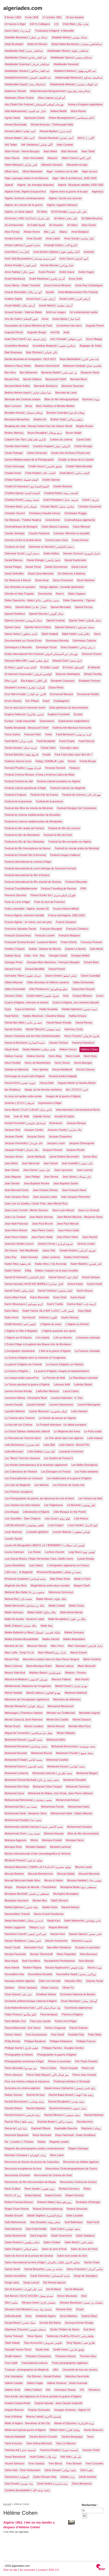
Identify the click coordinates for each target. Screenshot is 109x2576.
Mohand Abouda (54, 1833)
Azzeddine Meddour (16, 345)
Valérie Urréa (12, 2389)
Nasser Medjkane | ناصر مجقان (23, 1940)
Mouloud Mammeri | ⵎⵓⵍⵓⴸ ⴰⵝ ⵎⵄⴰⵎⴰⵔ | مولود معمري (38, 1867)
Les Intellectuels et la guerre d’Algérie (69, 1478)
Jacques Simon (14, 1156)
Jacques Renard (52, 1150)
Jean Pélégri (32, 1176)
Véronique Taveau (65, 2389)
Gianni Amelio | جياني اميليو (61, 975)
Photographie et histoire (19, 2054)
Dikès (8, 607)
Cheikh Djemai (51, 479)
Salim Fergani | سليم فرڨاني (21, 2249)
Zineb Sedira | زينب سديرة (52, 2483)
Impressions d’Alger (50, 1103)
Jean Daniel (50, 1163)
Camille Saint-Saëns (17, 446)
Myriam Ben (40, 1900)
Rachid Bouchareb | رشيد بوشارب (24, 2101)
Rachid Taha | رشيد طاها (19, 2121)
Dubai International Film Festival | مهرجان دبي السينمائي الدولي (41, 654)
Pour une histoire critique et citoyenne (27, 2081)
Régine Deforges (78, 2148)
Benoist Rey (12, 379)
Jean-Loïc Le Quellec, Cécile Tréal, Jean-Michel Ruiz (36, 1203)
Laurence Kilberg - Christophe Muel (26, 1397)
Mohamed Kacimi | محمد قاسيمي (24, 1766)
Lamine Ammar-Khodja (18, 1391)
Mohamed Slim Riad (17, 1786)
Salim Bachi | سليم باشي (79, 2242)
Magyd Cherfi (82, 1585)
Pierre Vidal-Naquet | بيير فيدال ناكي (47, 2074)
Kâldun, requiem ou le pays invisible (56, 1270)
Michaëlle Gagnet (89, 1712)
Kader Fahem (13, 1270)
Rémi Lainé (57, 2155)
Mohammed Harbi (78, 1806)
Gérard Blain (91, 962)
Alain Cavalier (65, 144)
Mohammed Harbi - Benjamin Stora (26, 1813)
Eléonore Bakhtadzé (68, 674)
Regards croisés (59, 2141)
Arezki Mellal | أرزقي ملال (20, 305)
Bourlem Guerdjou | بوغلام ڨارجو (65, 412)
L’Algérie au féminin (77, 1324)
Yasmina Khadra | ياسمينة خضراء (59, 2450)
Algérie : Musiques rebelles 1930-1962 (80, 184)
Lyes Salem (36, 1565)
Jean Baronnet (30, 1163)
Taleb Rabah (12, 2342)
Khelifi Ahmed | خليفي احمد (20, 1324)
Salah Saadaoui (85, 2235)
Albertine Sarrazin (51, 164)
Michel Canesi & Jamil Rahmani (23, 1719)
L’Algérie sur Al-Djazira (18, 1337)
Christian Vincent (15, 513)
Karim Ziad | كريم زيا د (18, 30)
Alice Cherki (89, 225)
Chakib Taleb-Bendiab (79, 466)
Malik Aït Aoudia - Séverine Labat (24, 1619)
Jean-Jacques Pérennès (75, 1196)
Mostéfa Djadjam (36, 1847)
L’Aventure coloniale (88, 1337)
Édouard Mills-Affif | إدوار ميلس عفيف (26, 660)
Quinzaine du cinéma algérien (22, 2088)
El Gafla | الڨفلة (49, 667)
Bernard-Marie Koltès (17, 386)
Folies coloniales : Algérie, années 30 (27, 908)
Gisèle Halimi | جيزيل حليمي (43, 995)
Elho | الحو (11, 680)
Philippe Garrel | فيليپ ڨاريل (21, 2048)
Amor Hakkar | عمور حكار (19, 272)
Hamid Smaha (13, 1029)
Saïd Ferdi (93, 2222)
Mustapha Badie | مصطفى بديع (78, 1887)
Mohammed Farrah (52, 1806)
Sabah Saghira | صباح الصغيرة (44, 2215)
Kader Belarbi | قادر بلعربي (86, 1263)
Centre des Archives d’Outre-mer (70, 453)
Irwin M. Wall (21, 1116)
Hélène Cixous (68, 1049)
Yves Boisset (73, 2463)
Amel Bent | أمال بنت (17, 251)
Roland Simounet (77, 2208)
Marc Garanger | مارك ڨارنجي (85, 1645)
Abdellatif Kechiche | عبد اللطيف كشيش (28, 77)
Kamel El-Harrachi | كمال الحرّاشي (25, 1277)
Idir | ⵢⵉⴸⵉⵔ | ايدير (77, 1089)
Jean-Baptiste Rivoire (36, 1183)
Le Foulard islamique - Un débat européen (61, 1424)
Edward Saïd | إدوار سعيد (67, 660)
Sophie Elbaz (89, 2316)
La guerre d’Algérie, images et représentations (61, 1371)
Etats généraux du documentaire (68, 707)
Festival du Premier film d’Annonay (25, 855)
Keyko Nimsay (69, 1317)
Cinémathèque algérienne (79, 520)
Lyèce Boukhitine (15, 1565)
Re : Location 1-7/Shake (19, 2141)
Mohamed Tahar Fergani (47, 1786)
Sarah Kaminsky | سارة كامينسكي (50, 2275)
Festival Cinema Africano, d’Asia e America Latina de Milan (40, 774)
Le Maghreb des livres (67, 1431)
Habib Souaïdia (48, 1009)
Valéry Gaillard (33, 2389)
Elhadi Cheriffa (92, 674)
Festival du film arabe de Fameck (24, 828)
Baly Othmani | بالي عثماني (41, 352)
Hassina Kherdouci (83, 1042)
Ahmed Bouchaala (16, 124)
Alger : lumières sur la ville (62, 171)
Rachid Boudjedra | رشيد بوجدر (66, 2101)
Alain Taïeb (88, 151)
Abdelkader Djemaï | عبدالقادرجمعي (71, 57)
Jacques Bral (12, 1129)
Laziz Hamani (79, 1411)
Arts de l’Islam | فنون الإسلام (21, 318)
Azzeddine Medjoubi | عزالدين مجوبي (54, 345)
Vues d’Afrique (13, 2416)
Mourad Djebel (66, 1873)
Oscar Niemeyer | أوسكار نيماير (79, 2001)
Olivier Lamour (49, 1987)
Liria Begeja (12, 1511)
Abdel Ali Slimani (37, 44)
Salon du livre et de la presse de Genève (29, 2255)
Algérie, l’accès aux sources (65, 198)
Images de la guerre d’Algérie (63, 1096)
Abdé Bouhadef (14, 44)
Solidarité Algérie (46, 2316)
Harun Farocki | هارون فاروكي (81, 1036)
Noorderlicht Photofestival (59, 1960)
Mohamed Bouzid (41, 1753)
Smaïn (80, 2309)
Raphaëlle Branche (65, 2128)
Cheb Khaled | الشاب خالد (40, 473)
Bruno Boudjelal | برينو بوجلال (45, 432)
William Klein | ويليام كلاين (65, 2430)
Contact (42, 2569)
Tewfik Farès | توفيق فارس (68, 2349)
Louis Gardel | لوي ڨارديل (82, 1525)
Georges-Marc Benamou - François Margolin (53, 962)
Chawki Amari (13, 473)
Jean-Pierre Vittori (67, 1237)
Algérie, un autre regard (19, 211)
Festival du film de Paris (58, 835)
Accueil (7, 2504)
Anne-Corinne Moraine (57, 285)
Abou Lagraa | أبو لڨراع (51, 97)
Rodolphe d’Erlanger (88, 2202)
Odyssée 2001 (73, 1981)
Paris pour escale (40, 2021)
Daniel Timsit (33, 566)
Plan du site (10, 2569)
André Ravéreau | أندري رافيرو (47, 278)
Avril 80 (54, 332)
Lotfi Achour (81, 1518)
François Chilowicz (77, 928)
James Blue (90, 1156)
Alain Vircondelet (33, 158)
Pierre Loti (88, 2068)
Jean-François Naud (74, 1190)
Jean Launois (85, 1170)
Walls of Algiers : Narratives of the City (27, 2423)
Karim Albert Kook (15, 1297)
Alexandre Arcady (77, 164)
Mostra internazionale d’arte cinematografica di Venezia (37, 1853)
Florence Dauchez (15, 895)
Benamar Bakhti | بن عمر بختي (59, 372)
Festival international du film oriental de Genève (33, 881)
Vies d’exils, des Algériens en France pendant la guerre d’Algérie (43, 2396)
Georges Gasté (58, 955)
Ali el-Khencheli (14, 225)
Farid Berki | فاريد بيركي (19, 741)
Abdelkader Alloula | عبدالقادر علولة (67, 50)
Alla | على (49, 231)
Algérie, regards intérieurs (62, 205)
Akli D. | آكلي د (86, 138)
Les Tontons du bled (90, 1498)
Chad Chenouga (14, 466)
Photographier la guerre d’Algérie (56, 2054)
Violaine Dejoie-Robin (17, 2403)
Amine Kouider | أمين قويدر (20, 265)
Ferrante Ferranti (55, 768)
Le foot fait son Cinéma (18, 1424)
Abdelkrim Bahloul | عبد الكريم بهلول (75, 71)
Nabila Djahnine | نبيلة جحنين (21, 1907)
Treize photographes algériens (70, 2363)
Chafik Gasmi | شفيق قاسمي (45, 466)
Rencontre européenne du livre (23, 2168)
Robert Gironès (74, 2195)
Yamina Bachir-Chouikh (43, 2436)
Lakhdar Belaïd (83, 1384)
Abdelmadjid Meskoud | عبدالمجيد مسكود (79, 77)
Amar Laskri (53, 238)
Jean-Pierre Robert (16, 1237)
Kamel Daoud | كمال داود (63, 1277)
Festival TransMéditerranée (21, 888)
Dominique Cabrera (84, 640)
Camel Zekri (83, 439)
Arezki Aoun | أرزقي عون (40, 298)
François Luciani (45, 935)
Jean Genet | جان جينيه (36, 1170)
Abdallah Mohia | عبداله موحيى (69, 37)
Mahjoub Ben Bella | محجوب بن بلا (24, 1592)
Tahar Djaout (34, 2336)
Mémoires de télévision (67, 1699)
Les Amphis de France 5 (58, 1458)
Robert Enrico (53, 2195)
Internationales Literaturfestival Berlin (78, 1109)
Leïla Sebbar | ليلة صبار (41, 1451)
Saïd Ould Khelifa (36, 2229)
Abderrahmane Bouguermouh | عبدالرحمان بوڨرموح (60, 91)
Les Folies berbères (86, 1471)
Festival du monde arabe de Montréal (77, 848)
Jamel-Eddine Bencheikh (64, 1156)
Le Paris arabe (93, 1431)
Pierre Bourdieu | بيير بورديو (21, 2068)
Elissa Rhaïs (56, 687)
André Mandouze (15, 278)
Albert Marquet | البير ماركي (21, 164)
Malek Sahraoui (14, 1612)
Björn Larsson (13, 406)
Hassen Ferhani (58, 1042)
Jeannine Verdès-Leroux (19, 1243)
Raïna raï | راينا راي (16, 2128)
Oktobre (9, 1987)
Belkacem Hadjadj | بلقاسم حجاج (82, 365)
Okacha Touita (94, 1981)
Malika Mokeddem (74, 1639)
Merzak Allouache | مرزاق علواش (24, 1706)
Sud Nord (89, 2329)
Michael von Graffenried (61, 1712)
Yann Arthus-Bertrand (39, 2443)
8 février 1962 (13, 17)
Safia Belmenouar (15, 2222)
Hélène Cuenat (14, 1056)
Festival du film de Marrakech (22, 835)
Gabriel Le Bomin (75, 948)
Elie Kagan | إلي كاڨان (34, 680)
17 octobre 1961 (52, 17)
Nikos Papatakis (66, 1954)
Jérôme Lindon (86, 1243)
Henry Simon (62, 1062)
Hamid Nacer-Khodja (58, 1022)
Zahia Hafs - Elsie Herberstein (22, 2470)
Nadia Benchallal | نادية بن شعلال (24, 1920)
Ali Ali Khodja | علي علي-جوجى (69, 211)
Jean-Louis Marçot (63, 1210)
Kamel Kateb (75, 1284)
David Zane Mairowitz (41, 573)
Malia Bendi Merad (71, 1612)
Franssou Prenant (91, 942)
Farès (48, 734)
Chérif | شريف (90, 499)
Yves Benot (55, 2463)
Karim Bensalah (39, 1297)
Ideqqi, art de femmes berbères (43, 1089)
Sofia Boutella (13, 2316)
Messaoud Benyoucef (60, 1706)
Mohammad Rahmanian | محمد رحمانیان (28, 1800)
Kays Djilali (84, 1310)
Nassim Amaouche (56, 1940)
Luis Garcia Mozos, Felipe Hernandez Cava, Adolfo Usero (39, 1558)
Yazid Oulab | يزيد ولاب (42, 2456)
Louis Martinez (13, 1532)
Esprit (46, 700)
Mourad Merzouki (89, 1873)
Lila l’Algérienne (53, 1505)
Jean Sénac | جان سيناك (77, 1176)
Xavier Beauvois (93, 2430)
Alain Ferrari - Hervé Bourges (22, 151)
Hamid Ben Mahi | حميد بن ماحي (23, 1022)
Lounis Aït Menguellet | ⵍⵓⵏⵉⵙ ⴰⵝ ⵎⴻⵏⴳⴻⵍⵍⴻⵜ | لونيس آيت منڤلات (44, 1545)
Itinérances (55, 1123)
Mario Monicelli (86, 1666)
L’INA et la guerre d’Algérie (55, 1351)
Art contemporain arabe (84, 312)
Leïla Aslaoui (94, 1438)
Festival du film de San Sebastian (24, 841)
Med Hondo (82, 1679)
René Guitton (12, 2188)
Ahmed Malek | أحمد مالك (19, 138)
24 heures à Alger (15, 24)
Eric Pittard (32, 700)
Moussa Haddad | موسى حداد (84, 1880)
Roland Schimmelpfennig (48, 2208)
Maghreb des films (16, 1585)
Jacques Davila (14, 1136)
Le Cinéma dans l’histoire (20, 1418)
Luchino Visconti (54, 1552)
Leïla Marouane (14, 1451)
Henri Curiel (73, 1056)
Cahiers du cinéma (61, 439)
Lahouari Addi (62, 1384)
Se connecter (27, 2569)
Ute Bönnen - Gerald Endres (44, 2376)
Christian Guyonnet (89, 506)
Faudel (46, 754)
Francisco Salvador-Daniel (20, 928)
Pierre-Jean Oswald (84, 2074)
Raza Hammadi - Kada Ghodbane (75, 2135)
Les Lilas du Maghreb (17, 1485)
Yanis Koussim (13, 2443)
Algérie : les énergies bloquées (35, 184)
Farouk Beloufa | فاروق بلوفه (21, 754)
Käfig (28, 1270)
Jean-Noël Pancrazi (16, 1223)
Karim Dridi (59, 1297)
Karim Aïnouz (85, 1290)
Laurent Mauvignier (88, 1404)
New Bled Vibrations (59, 1947)
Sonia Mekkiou (68, 2316)
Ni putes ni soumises (87, 1947)
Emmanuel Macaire (61, 694)
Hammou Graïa (74, 1029)
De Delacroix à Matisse (71, 573)
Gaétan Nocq (12, 955)
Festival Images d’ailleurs (65, 855)
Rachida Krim (85, 2121)
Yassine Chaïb (91, 2450)
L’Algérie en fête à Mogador (21, 1330)
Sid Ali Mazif (53, 2289)
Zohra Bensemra (82, 2483)
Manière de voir (14, 1645)
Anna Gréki (75, 278)
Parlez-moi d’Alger (66, 2021)
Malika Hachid (50, 1639)
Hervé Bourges (83, 1062)
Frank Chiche (69, 942)
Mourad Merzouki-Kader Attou (22, 1880)
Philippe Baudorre (35, 2041)
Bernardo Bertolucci (46, 386)
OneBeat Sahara (46, 1994)
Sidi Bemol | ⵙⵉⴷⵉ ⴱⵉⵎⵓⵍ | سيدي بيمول (29, 2296)
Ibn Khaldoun (12, 1089)
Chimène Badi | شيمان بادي (21, 506)
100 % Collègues (40, 24)
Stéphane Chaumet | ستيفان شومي (25, 2329)
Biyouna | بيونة (90, 399)
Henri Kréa (90, 1056)
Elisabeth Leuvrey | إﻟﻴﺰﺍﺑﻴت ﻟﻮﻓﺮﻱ (25, 687)
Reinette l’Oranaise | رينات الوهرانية (25, 2155)
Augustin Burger (36, 332)
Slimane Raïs (64, 2309)
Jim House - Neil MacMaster (21, 1250)
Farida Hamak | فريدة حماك (21, 747)
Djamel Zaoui (12, 627)
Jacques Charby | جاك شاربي (65, 1129)
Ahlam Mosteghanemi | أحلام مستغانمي (71, 117)
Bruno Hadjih (73, 432)
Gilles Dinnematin (83, 982)
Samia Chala (91, 2262)
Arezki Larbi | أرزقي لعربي (74, 298)
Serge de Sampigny (85, 2275)
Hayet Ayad (11, 1049)
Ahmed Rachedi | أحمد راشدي (56, 138)
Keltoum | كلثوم (48, 1317)
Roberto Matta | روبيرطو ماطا (54, 2202)
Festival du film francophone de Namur (28, 848)
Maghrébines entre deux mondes (50, 1585)
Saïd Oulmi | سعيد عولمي (65, 2229)
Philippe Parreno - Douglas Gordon (63, 2048)
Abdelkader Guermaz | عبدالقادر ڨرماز (27, 64)
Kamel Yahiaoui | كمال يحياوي (55, 1290)
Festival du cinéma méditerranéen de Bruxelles (33, 814)
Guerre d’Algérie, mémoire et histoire (26, 1002)
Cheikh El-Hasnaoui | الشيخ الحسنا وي (27, 486)
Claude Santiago (14, 533)
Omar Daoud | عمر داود (18, 1994)
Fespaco (74, 768)
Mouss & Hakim (53, 1880)
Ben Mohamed (28, 372)
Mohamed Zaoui (14, 1793)
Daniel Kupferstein (75, 560)
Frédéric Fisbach (15, 948)
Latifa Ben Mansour (47, 1391)
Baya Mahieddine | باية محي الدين (79, 359)
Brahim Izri (40, 419)
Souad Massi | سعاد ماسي (20, 2322)
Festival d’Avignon (15, 794)
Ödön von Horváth (50, 1981)
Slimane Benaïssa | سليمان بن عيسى (81, 2302)
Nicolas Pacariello (15, 1954)
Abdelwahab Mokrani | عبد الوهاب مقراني (74, 84)
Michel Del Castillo (57, 1719)
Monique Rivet (13, 1847)
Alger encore (89, 171)
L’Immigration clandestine (20, 1351)
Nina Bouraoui (88, 1954)
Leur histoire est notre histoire (22, 1505)
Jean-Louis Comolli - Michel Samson (26, 1210)
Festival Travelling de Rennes (58, 888)
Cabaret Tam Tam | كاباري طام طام (25, 439)
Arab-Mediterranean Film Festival (78, 292)
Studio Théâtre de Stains (64, 2329)
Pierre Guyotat (69, 2068)
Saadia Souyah (14, 2215)
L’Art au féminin (62, 1337)
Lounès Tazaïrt (13, 1538)
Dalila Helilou (51, 553)
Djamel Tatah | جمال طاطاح (85, 620)
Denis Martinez (86, 580)
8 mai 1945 (31, 17)
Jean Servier (12, 1183)
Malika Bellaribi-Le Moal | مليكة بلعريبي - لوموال (32, 1632)
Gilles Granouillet (15, 989)
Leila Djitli (49, 1444)
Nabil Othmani (59, 1900)
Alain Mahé (50, 151)
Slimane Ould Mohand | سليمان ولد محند (28, 2309)
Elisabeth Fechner (89, 680)
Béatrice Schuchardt (47, 365)
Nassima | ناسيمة (82, 1940)
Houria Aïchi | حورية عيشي (20, 1083)
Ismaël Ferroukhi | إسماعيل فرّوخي (25, 1123)
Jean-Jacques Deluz (17, 1196)
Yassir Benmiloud (15, 2456)
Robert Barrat (33, 2195)
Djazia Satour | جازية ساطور (21, 633)
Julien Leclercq (51, 1257)
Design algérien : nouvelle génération (62, 587)
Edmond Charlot (91, 654)
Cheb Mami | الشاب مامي (74, 473)
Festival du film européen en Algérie (69, 841)
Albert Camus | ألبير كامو (76, 158)
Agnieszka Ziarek (34, 117)
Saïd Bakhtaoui (74, 2222)
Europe (78, 714)
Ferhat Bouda (88, 761)
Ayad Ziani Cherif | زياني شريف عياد (25, 339)
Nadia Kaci (53, 1920)
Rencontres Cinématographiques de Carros (71, 2168)
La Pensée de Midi (54, 1377)
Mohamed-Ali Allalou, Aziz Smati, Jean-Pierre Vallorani (60, 1793)
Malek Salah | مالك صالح (41, 1612)
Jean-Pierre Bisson (16, 1230)
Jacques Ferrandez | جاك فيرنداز (24, 1143)
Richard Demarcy (69, 2188)
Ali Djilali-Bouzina (91, 218)
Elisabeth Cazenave (63, 680)
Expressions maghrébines (73, 721)
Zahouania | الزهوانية (17, 2476)
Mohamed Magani (87, 1773)
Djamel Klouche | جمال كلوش (46, 613)
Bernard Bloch (78, 379)
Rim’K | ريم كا (13, 2195)
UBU (55, 2369)
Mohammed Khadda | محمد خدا (23, 1820)
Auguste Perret (95, 325)
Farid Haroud (86, 741)
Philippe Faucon (86, 2041)
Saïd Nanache (13, 2229)
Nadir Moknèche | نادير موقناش (82, 1920)
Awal (66, 332)
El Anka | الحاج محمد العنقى (20, 667)
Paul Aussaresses (36, 2034)
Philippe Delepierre (61, 2041)
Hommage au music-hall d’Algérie (25, 1076)
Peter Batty (94, 2034)
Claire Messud (81, 526)
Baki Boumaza (13, 352)
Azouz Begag (94, 339)
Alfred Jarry (11, 171)
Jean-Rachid (89, 1237)
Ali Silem (72, 225)
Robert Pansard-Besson (19, 2202)
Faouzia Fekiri (32, 734)
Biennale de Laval (66, 392)
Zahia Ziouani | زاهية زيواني (60, 2470)
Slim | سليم (11, 2302)
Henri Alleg (54, 1056)
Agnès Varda (12, 117)
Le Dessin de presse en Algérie (57, 1418)
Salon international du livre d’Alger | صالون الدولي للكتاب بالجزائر (42, 2262)
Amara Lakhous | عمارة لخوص (22, 245)
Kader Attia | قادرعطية (18, 1263)
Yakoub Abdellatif (15, 2436)
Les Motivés (41, 1485)
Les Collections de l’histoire (21, 1471)
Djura (97, 633)
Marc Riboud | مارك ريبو (52, 1652)
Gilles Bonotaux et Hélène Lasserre (48, 982)
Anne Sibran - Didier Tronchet (22, 285)
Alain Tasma (12, 158)
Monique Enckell (52, 1840)
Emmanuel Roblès (88, 694)
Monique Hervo (75, 1840)
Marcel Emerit (78, 1652)
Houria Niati (47, 1083)
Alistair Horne (32, 231)
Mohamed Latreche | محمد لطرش (52, 1773)
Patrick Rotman (79, 2027)
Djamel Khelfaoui (15, 613)
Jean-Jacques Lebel (45, 1196)
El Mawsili (94, 667)
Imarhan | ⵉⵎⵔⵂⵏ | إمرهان (19, 1103)
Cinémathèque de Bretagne (21, 526)
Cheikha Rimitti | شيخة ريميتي (22, 499)
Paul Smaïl (57, 2034)
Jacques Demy (36, 1136)
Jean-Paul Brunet (42, 1223)
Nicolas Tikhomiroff (41, 1954)
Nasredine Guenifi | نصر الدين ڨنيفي (25, 1934)
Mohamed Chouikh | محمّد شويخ (74, 1753)
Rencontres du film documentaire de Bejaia (30, 2182)
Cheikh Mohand (62, 486)
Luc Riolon (34, 1552)
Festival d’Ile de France (44, 794)
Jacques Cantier (34, 1129)
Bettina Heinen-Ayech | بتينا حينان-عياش (28, 392)
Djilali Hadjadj (50, 633)
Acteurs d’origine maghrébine (85, 104)
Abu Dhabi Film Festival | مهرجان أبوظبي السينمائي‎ (34, 104)
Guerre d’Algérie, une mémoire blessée (75, 1002)
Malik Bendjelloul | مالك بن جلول (67, 1619)
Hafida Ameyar (77, 1015)
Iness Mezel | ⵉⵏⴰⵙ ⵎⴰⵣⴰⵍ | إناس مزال (28, 1109)
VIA (82, 2389)
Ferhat (72, 761)
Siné (84, 2296)
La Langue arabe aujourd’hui (22, 1377)
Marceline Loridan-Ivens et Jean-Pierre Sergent (51, 1659)
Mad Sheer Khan (60, 1578)
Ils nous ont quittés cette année (23, 1096)
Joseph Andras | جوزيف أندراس (77, 1250)
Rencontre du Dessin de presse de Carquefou (32, 2161)
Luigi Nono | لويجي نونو (81, 1552)
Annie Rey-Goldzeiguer (89, 285)
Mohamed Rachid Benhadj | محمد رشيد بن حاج (32, 1779)
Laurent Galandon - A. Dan (67, 1397)
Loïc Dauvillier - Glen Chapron (22, 1518)
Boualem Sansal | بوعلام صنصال (23, 412)
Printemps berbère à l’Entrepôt (71, 2081)
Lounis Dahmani (14, 1552)
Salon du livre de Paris (84, 2249)
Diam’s (60, 593)
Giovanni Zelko (14, 995)
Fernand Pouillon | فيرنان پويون (23, 768)
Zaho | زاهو (86, 2470)
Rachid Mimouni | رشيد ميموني (62, 2115)
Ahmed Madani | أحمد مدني (55, 131)
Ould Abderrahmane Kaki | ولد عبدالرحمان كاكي (32, 2007)
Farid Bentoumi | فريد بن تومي (73, 734)
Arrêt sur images (56, 312)
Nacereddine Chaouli (17, 1914)
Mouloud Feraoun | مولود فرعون (24, 1860)
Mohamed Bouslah (16, 1753)
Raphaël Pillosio (40, 2128)
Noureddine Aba (14, 1974)
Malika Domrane (74, 1632)
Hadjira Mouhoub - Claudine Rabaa (44, 1015)
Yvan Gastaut (36, 2463)
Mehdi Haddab (13, 1692)
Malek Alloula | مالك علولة (51, 1599)
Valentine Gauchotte (77, 2376)
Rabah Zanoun (13, 2094)
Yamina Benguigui (72, 2436)
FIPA (83, 888)
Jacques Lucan (56, 1143)
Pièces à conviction (59, 2061)
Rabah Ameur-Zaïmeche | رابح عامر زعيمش (69, 2088)
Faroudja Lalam (69, 747)
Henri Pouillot (13, 1062)
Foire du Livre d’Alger (17, 902)
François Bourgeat (51, 928)
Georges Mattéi (80, 955)
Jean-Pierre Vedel (42, 1237)
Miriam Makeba (66, 1733)
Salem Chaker (51, 2242)
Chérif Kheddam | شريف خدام (60, 499)
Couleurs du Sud (15, 546)
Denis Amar (42, 580)
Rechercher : (90, 2505)
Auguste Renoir (14, 332)
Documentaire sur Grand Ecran (23, 640)
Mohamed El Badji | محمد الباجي (23, 1759)
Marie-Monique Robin (39, 1666)
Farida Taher (48, 747)
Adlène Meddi (58, 111)
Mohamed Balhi (55, 1739)
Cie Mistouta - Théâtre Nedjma (23, 520)
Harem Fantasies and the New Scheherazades (32, 1036)
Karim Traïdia (55, 1304)
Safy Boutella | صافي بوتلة (45, 2222)
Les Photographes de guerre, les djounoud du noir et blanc (39, 1498)
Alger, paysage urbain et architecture (26, 178)
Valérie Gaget (35, 2383)
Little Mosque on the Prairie (69, 1511)
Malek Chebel (56, 1605)
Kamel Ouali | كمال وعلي (19, 1290)
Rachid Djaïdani (35, 2108)
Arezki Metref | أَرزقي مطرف (56, 305)
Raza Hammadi (42, 2135)
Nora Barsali (86, 1960)
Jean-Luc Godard (15, 1217)
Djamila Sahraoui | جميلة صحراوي (74, 627)
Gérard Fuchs (13, 969)
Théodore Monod (65, 2356)
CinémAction (52, 520)
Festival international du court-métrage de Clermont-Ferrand (40, 868)
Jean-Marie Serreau (41, 1217)
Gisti (65, 995)
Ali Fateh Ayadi (36, 225)
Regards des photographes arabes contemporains (34, 2148)
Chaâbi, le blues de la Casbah (76, 459)
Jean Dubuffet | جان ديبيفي (77, 1163)
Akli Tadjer (11, 144)
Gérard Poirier (56, 969)
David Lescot (79, 566)
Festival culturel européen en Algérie (58, 781)
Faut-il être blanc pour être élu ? (74, 754)
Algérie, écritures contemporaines (24, 198)
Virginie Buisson (14, 2409)
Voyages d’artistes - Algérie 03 (72, 2409)
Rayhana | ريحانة (91, 2128)
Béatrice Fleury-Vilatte (18, 365)
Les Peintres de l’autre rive (68, 1485)
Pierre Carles (48, 2068)
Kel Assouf (28, 1317)
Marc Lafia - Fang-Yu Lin (19, 1652)
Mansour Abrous (37, 1645)
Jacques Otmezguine (81, 1143)
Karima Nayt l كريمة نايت (81, 1304)
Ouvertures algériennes (78, 2007)
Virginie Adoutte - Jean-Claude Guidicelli (58, 2403)
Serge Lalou (12, 2282)
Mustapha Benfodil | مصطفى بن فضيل (27, 1893)
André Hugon (86, 272)
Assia (45, 318)
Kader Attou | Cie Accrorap (50, 1263)
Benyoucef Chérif (56, 379)
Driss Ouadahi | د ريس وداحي (78, 647)
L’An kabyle (42, 1337)
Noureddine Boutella (40, 1974)
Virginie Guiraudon (39, 2409)
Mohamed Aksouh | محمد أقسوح (23, 1739)
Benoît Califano (32, 379)
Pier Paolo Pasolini (86, 2061)
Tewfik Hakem (13, 2356)
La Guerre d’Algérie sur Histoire (64, 1364)
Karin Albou (11, 1310)
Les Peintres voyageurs (19, 1491)
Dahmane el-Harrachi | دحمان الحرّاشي (51, 546)
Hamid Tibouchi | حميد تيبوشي (43, 1029)
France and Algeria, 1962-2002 (66, 915)
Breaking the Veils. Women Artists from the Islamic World (38, 426)
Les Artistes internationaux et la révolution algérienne (36, 1465)
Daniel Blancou (14, 560)
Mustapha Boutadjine (65, 1893)
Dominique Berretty (57, 640)
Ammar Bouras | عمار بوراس (57, 265)
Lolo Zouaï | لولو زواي (57, 1518)
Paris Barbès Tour (15, 2021)
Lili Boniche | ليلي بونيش (81, 1505)
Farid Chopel (67, 741)
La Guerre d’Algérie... (17, 1371)
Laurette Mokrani (15, 1411)
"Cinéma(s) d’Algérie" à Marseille (54, 30)
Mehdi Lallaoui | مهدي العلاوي (43, 1692)
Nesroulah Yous (33, 1947)
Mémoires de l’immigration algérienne (27, 1699)
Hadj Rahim (12, 1015)
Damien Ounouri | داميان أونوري (81, 553)
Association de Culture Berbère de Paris (28, 325)
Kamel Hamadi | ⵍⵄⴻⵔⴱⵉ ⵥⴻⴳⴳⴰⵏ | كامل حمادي (34, 1284)
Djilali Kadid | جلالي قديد (76, 633)
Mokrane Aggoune (15, 1840)
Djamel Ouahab (55, 620)
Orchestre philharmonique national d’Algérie (31, 2001)
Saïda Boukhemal (15, 2235)
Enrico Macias (13, 700)
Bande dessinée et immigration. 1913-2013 (30, 359)
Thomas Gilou (88, 2356)
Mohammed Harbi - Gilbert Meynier (71, 1813)
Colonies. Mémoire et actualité (71, 533)
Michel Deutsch (82, 1719)
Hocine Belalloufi (62, 1069)
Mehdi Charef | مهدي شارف (71, 1686)
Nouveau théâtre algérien (20, 1981)
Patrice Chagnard (55, 2027)
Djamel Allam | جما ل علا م (30, 607)
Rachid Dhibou (13, 2108)
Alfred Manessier (32, 171)
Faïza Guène (12, 734)
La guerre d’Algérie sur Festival (23, 1364)
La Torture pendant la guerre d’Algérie (27, 1384)
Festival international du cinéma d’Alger (28, 861)
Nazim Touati (12, 1947)
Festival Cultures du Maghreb (67, 788)
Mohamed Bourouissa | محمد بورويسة (73, 1746)
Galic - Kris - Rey (35, 955)
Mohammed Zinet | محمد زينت (22, 1833)
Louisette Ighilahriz (37, 1532)
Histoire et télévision (17, 1069)
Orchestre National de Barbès (77, 1994)
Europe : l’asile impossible (20, 721)
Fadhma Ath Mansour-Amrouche (71, 727)
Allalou (63, 231)
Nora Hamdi (12, 1967)
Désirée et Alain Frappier (19, 593)
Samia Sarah (12, 2269)
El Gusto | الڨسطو (73, 667)
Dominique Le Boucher (18, 647)
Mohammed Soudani (79, 1826)
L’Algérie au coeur (51, 1324)
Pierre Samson (13, 2074)
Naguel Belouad (58, 1927)
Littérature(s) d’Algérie (36, 1511)
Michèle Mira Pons (80, 1726)
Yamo (90, 2436)
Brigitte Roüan (84, 426)
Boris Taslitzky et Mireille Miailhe (55, 406)
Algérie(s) (97, 191)
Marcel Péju (12, 1659)
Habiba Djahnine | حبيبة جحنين (79, 1009)
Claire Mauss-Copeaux (55, 526)
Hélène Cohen (89, 1049)
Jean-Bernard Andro (17, 1190)
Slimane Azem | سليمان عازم (39, 2302)
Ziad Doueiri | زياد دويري (19, 2483)
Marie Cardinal (92, 1659)
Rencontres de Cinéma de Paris (53, 2175)
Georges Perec (14, 962)
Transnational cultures (34, 2363)
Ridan (87, 2188)
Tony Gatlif (11, 2363)
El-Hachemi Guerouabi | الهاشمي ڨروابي (28, 674)
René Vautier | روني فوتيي (40, 2188)
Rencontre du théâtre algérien (81, 2161)
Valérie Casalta (14, 2383)
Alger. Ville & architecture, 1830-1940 (74, 178)
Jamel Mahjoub (36, 1156)
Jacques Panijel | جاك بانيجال (22, 1150)
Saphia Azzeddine (15, 2275)
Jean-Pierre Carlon (42, 1230)
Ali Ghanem (56, 225)
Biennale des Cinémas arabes (22, 399)
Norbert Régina (32, 1967)
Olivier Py (68, 1987)
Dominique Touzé (46, 647)
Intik (7, 1116)
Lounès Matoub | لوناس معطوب (71, 1532)
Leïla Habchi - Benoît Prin (74, 1444)
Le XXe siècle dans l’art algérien (64, 1438)
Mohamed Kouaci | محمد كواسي (66, 1766)
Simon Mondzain (67, 2296)
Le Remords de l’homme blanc (23, 1438)
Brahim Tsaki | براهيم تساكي (66, 419)
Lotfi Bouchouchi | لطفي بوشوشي (24, 1525)
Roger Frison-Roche (17, 2208)
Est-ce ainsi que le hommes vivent (25, 707)
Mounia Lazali (83, 1867)
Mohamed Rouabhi (74, 1779)
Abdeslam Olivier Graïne (19, 97)
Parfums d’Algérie (72, 2014)
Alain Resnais (69, 151)
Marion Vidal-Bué (15, 1672)
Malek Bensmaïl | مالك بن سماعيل (24, 1605)
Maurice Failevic (61, 1679)
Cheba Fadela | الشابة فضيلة (21, 479)
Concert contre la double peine (23, 540)
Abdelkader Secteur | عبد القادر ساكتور (27, 71)
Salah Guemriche (61, 2235)
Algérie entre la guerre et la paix (69, 191)
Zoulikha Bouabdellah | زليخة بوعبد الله (27, 2490)
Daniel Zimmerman (56, 566)
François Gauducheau (18, 935)
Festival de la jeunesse (18, 801)
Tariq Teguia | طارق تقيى (80, 2342)
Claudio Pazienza (39, 533)
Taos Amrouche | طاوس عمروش (43, 2342)
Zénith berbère (87, 2476)
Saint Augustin (38, 2235)
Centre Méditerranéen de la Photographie (29, 459)
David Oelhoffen (14, 573)
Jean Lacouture (63, 1170)
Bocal (28, 406)
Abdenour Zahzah (15, 91)
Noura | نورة (94, 1967)
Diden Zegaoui (76, 593)
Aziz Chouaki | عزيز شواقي (66, 339)
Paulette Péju (76, 2034)
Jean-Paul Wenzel (68, 1223)
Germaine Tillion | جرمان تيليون (23, 975)
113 (56, 24)
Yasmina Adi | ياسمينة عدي (20, 2450)
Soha (28, 2316)
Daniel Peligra (13, 566)
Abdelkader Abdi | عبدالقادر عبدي (24, 50)
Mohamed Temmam (78, 1786)
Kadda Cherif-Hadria (76, 1257)
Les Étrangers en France (56, 1471)
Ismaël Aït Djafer (64, 1116)
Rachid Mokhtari (94, 2115)
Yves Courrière (94, 2463)
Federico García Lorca (18, 761)
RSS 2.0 (54, 2569)
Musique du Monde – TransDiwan (36, 1887)
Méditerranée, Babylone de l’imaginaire (28, 1686)
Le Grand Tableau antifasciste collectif (27, 1431)
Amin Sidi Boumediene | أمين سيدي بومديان (30, 258)
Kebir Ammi (11, 1317)
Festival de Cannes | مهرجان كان (81, 794)
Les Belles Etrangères (85, 1465)
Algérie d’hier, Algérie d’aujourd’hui (25, 191)
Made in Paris (82, 1578)
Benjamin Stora (90, 372)
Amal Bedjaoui (80, 231)
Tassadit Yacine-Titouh (18, 2349)
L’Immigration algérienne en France (68, 1565)
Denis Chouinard (63, 580)
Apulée (50, 292)
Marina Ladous (65, 1666)
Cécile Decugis (83, 446)
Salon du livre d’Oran (54, 2249)
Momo (34, 1840)
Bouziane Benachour (17, 419)
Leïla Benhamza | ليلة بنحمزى (22, 1444)
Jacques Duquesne (60, 1136)
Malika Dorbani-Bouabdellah (21, 1639)
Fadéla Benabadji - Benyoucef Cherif (26, 727)
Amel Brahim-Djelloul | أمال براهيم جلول (56, 251)
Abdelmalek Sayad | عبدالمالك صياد (25, 84)
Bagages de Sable (91, 345)
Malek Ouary (76, 1605)
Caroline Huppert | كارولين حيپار (51, 446)
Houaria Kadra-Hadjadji (63, 1076)
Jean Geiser (12, 1170)
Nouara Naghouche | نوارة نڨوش (64, 1967)
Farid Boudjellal (46, 741)
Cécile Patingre (14, 453)
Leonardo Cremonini (71, 1451)
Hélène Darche (35, 1056)
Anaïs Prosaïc (46, 272)
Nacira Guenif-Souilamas (49, 1914)
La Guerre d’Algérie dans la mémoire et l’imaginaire (35, 1357)
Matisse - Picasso (75, 1672)
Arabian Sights (13, 298)
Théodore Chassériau (38, 2356)
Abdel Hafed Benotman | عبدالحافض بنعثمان (76, 44)
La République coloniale (83, 1377)
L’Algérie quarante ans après (58, 1330)
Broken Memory (14, 432)
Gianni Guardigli (90, 975)
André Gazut (66, 272)
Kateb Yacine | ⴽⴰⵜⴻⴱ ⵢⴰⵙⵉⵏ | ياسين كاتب (48, 1310)
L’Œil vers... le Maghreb (19, 1572)
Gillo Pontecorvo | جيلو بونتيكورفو (48, 989)
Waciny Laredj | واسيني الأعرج (43, 2416)
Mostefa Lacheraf (60, 1847)
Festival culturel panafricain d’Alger (25, 788)
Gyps (8, 1009)
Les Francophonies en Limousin (24, 1478)
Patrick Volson (13, 2034)
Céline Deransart (37, 453)
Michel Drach (12, 1726)
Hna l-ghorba (40, 1069)
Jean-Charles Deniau (45, 1190)
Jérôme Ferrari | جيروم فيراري (55, 1243)
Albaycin (52, 158)
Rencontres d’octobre (17, 2175)
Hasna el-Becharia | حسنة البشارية (25, 1042)
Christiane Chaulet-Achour (44, 513)
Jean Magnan (13, 1176)
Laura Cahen (71, 1391)
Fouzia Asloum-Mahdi (66, 908)
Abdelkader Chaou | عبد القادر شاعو (25, 57)
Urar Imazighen (14, 2376)
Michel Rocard (55, 1726)
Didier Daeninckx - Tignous (79, 600)
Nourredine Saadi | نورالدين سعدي (76, 1974)
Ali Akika (42, 211)
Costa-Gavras (80, 540)
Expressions (47, 721)
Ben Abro (10, 372)
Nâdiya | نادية (37, 1927)
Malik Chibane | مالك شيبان (21, 1625)
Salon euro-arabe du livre (72, 2255)
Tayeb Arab (42, 2349)
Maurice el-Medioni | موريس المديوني (26, 1679)
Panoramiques (49, 2014)
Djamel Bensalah (61, 607)
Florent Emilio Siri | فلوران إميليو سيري (52, 895)
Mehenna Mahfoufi (76, 1692)
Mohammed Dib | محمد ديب (21, 1806)
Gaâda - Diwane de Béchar (45, 948)
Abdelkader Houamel (65, 64)
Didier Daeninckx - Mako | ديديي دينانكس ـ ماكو (32, 600)
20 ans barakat (75, 17)
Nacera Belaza (70, 1907)
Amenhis (89, 251)
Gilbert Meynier (14, 982)
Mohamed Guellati (57, 1759)
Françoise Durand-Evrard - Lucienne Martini (31, 942)
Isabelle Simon (41, 1116)
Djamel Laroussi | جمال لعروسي (23, 620)
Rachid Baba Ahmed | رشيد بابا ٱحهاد (71, 2094)
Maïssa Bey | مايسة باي (18, 1599)
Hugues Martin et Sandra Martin (77, 1083)
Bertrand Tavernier (73, 386)
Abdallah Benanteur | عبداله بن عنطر (26, 37)
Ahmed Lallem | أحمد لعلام (20, 131)
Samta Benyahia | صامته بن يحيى (43, 2269)
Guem (99, 995)
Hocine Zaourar (85, 1069)
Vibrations (94, 2389)
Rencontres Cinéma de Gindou (78, 2182)
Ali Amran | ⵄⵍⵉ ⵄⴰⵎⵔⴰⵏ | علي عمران (27, 218)
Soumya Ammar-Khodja (79, 2322)
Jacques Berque (76, 1123)
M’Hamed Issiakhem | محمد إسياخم (25, 1578)
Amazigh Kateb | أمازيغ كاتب (60, 245)
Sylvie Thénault (14, 2336)
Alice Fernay (12, 231)
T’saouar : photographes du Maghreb (27, 2369)
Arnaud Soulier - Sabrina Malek (23, 312)
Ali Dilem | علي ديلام (65, 218)
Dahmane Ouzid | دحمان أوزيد (22, 553)
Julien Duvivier (29, 1257)
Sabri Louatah (74, 2215)
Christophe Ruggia (75, 513)
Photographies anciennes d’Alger (24, 2061)
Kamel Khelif (94, 1284)
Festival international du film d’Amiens (27, 875)
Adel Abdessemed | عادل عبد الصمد (25, 111)
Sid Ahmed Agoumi (54, 2282)
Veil (48, 2389)
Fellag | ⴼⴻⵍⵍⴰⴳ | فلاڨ (49, 761)
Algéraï (9, 184)
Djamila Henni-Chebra (38, 627)
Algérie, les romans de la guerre (24, 205)
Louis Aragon (55, 1525)
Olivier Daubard (27, 1987)
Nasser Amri (57, 1934)
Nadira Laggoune (15, 1927)
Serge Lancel (31, 2282)
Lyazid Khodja (85, 1558)
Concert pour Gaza (56, 540)
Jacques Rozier (75, 1150)
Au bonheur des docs (69, 325)
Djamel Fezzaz (84, 607)
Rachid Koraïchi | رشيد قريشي (22, 2115)
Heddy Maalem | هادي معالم (38, 1049)
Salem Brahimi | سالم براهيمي (22, 2242)
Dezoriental (45, 593)
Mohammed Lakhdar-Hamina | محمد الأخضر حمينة (34, 1826)
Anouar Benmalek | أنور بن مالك (23, 292)
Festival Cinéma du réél (19, 781)
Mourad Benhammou (40, 1873)
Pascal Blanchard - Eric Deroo (22, 2027)
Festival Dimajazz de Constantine (76, 808)
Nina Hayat (11, 1960)
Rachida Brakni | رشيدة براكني (55, 2121)
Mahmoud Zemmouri (61, 1592)
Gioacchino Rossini (83, 989)
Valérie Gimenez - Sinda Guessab (67, 2383)
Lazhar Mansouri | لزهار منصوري (48, 1411)
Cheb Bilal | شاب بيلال (75, 24)
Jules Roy (10, 1257)
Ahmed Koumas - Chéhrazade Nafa (52, 124)
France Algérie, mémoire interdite (24, 915)
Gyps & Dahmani (25, 1009)
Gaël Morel (96, 948)
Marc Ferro (57, 1645)
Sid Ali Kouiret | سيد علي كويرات (23, 2289)
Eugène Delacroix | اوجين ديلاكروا (24, 714)
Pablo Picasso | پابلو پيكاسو (20, 2014)
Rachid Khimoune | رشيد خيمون (67, 2108)
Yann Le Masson (66, 2443)
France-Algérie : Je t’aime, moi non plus (28, 922)
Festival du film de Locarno (64, 828)
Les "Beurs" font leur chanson (22, 1458)
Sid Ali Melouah (74, 2289)
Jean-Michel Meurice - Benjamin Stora (79, 1217)
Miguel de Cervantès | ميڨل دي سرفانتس (29, 1733)
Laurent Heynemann (61, 1404)
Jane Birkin (11, 1163)
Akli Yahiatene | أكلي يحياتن (36, 144)
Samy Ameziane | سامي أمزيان (85, 2269)
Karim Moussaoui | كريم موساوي (24, 1304)
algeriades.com (22, 8)
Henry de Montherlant (37, 1062)
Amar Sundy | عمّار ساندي (79, 238)
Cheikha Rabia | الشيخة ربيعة (61, 493)
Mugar (8, 1887)
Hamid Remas (83, 1022)
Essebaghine (61, 700)
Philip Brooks (12, 2041)
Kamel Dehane (91, 1277)
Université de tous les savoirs (80, 2369)
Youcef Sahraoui (14, 2463)
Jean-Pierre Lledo (68, 1230)
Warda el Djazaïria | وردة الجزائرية (74, 2423)
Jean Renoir (51, 1176)
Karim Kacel (78, 1297)
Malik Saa (46, 1625)
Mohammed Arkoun (67, 1800)
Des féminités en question (20, 587)
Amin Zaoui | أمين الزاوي (73, 258)
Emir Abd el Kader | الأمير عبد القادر (25, 694)
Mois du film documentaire (83, 1833)
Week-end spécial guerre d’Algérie (25, 2430)
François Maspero (69, 935)
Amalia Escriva (13, 238)
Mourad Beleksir (14, 1873)
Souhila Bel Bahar (50, 2322)
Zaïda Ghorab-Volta (44, 2476)
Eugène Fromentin (59, 714)
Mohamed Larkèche (16, 1773)
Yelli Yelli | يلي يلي (70, 2456)
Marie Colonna (13, 1666)
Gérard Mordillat (34, 969)
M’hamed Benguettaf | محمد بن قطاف (59, 1572)
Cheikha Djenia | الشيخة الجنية (22, 493)
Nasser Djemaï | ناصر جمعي (85, 1934)
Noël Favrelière (31, 1960)
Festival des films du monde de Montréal (29, 808)
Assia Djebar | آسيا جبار (66, 318)
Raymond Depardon (17, 2135)
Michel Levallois (33, 1726)
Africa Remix (78, 111)
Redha (41, 2141)
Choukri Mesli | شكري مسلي (57, 506)
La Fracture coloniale (87, 1351)
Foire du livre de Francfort (49, 902)
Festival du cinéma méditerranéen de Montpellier (34, 821)
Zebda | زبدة (67, 2476)
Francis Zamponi (66, 922)
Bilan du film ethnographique (61, 399)
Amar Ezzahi (34, 238)
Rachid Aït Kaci (35, 2094)
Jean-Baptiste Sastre (65, 1183)
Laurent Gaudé (14, 1404)
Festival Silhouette (76, 881)
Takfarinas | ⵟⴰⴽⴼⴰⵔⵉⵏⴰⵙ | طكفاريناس (70, 2336)
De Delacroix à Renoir (18, 580)
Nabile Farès (50, 1907)
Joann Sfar (48, 1250)
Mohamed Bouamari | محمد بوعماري (26, 1746)
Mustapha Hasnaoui (16, 1900)
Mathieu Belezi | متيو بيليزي (45, 1672)
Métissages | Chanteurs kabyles (23, 1712)
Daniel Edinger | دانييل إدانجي (43, 560)
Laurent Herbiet (36, 1404)
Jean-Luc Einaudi (88, 1210)
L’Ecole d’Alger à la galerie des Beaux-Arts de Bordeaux (38, 1344)
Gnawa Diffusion (82, 995)
